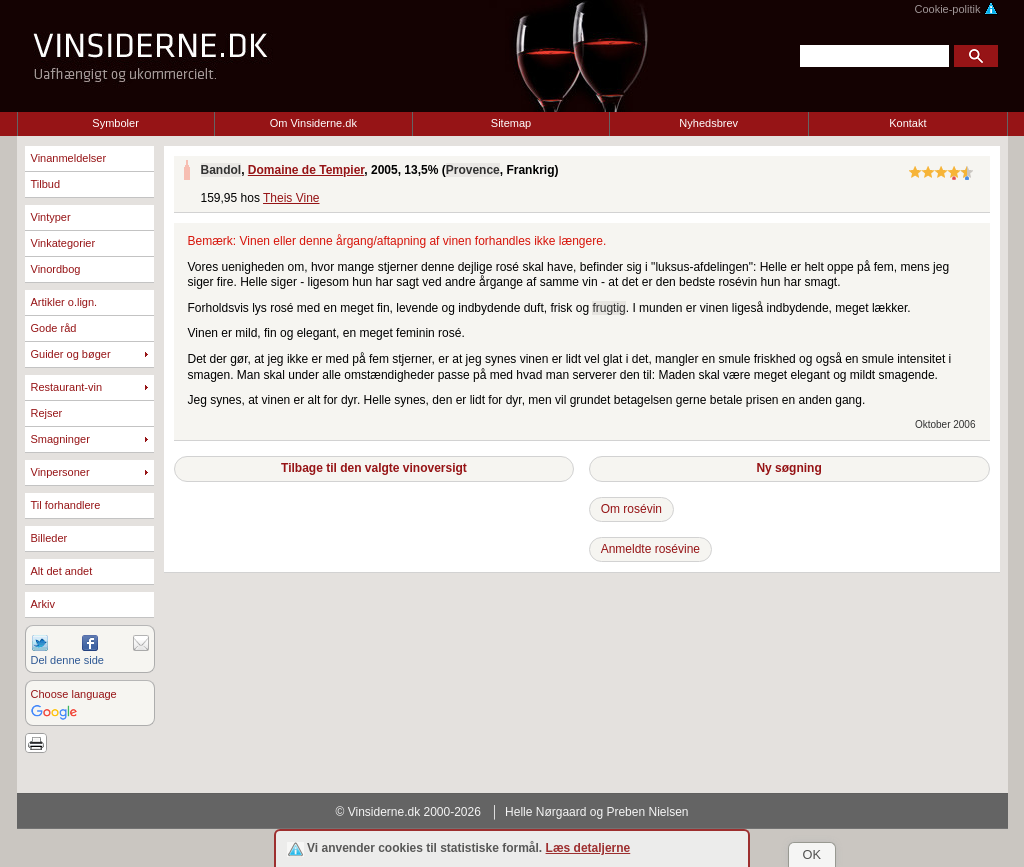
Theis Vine (291, 198)
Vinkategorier (63, 243)
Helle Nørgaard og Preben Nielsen (596, 812)
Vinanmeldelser (69, 158)
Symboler (115, 123)
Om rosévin (631, 509)
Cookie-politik (955, 9)
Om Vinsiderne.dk (313, 123)
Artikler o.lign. (64, 302)
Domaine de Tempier (306, 170)
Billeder (49, 538)
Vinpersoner (60, 472)
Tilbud (46, 184)
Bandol (221, 170)
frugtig (608, 308)
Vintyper (51, 217)
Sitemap (511, 123)
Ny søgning (788, 468)
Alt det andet (62, 571)
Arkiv (43, 604)
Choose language (74, 694)
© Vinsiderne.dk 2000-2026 (408, 812)
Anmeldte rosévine (650, 549)
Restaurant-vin (67, 387)
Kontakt (907, 123)
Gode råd (54, 328)
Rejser (47, 413)
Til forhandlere (66, 505)
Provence (473, 170)
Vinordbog (56, 269)
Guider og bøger (71, 354)
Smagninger (60, 439)
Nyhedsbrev (708, 123)
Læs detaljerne (588, 848)
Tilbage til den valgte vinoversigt (374, 468)
